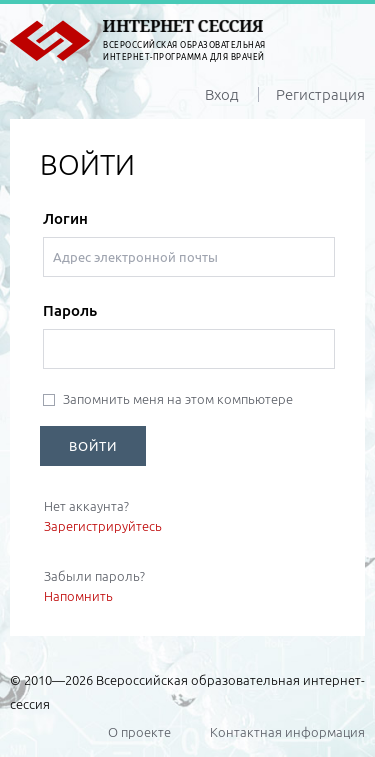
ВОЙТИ (93, 446)
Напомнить (78, 596)
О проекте (139, 732)
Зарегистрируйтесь (103, 526)
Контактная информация (287, 732)
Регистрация (320, 94)
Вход (222, 94)
